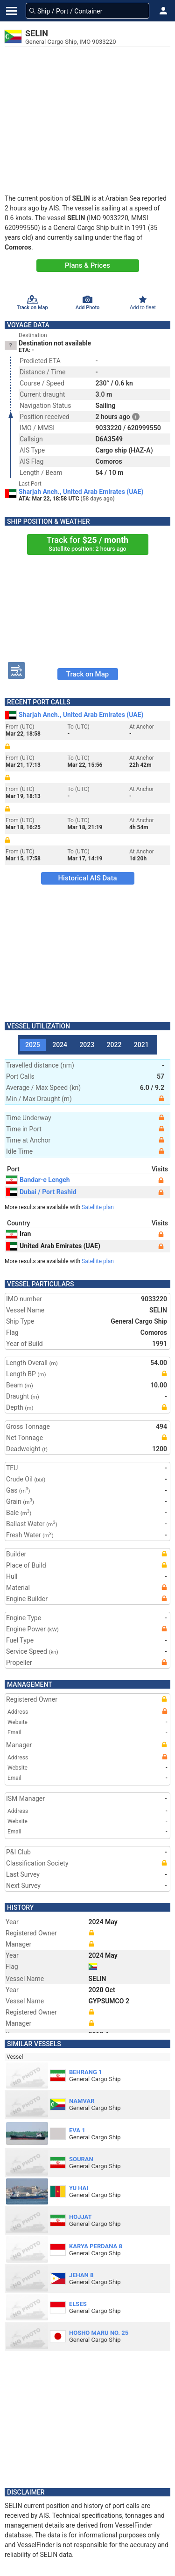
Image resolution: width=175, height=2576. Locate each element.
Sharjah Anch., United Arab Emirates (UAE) (81, 491)
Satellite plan (98, 1207)
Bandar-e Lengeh (38, 1180)
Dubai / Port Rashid (41, 1192)
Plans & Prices (87, 265)
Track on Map (87, 674)
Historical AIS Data (87, 878)
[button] (163, 10)
